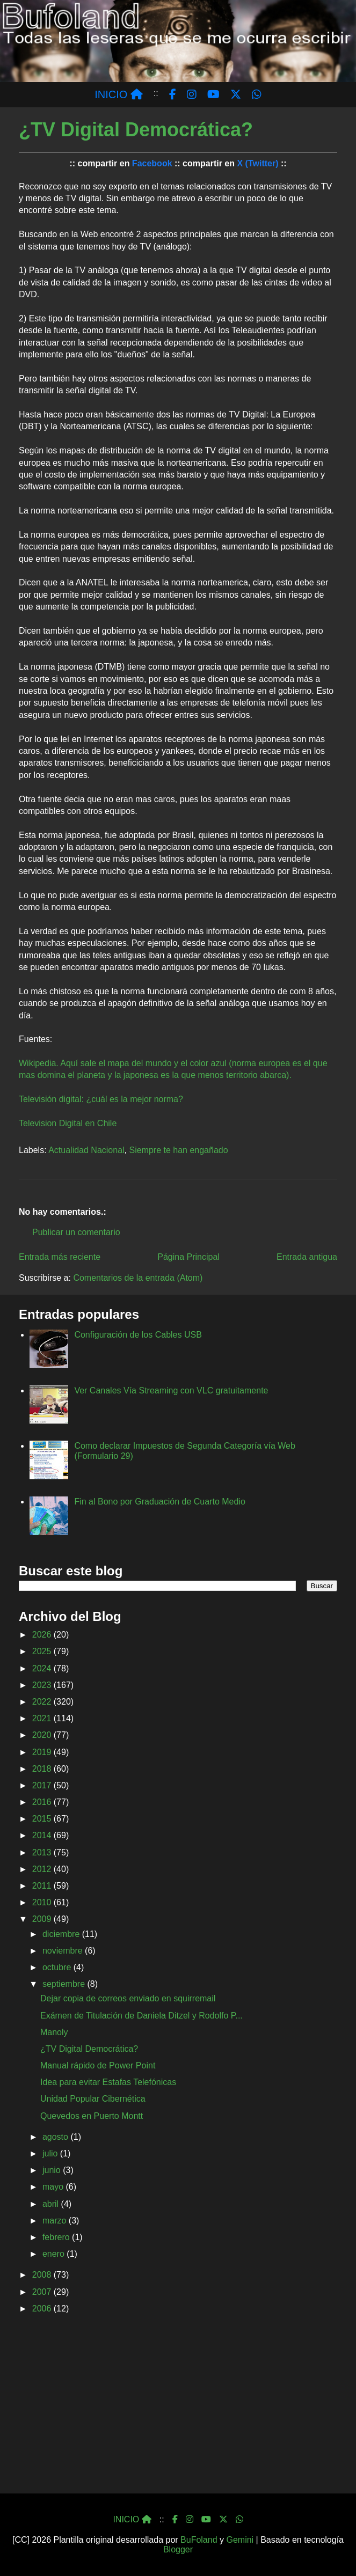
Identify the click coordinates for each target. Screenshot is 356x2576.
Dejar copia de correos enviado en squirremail (127, 1998)
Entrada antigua (307, 1256)
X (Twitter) (257, 163)
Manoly (54, 2032)
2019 (43, 1752)
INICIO (119, 94)
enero (54, 2253)
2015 (43, 1818)
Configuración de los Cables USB (137, 1334)
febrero (57, 2237)
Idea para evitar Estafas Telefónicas (108, 2082)
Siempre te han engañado (178, 1150)
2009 (43, 1919)
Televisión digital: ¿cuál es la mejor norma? (101, 1099)
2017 (43, 1785)
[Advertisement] (178, 2407)
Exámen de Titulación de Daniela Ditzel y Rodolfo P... (141, 2015)
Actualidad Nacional (86, 1150)
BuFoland (198, 2539)
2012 (43, 1869)
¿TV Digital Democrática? (89, 2048)
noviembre (63, 1950)
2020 (43, 1735)
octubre (58, 1967)
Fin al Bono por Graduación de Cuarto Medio (159, 1501)
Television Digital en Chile (68, 1123)
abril (51, 2203)
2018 (43, 1768)
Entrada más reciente (59, 1256)
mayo (54, 2186)
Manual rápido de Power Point (97, 2065)
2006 (43, 2308)
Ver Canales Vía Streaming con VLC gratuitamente (171, 1390)
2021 (43, 1718)
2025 (43, 1651)
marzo (55, 2220)
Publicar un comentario (76, 1232)
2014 (43, 1835)
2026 (43, 1634)
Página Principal (188, 1256)
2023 (43, 1685)
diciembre (62, 1934)
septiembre (65, 1983)
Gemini (239, 2539)
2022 (43, 1701)
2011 (43, 1885)
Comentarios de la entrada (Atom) (137, 1277)
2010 (43, 1902)
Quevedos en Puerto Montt (91, 2115)
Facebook (152, 163)
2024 (43, 1668)
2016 (43, 1802)
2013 (43, 1852)
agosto (56, 2136)
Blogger (178, 2549)
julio (51, 2153)
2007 (43, 2291)
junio (52, 2170)
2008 (43, 2274)
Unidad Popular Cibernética (93, 2098)
